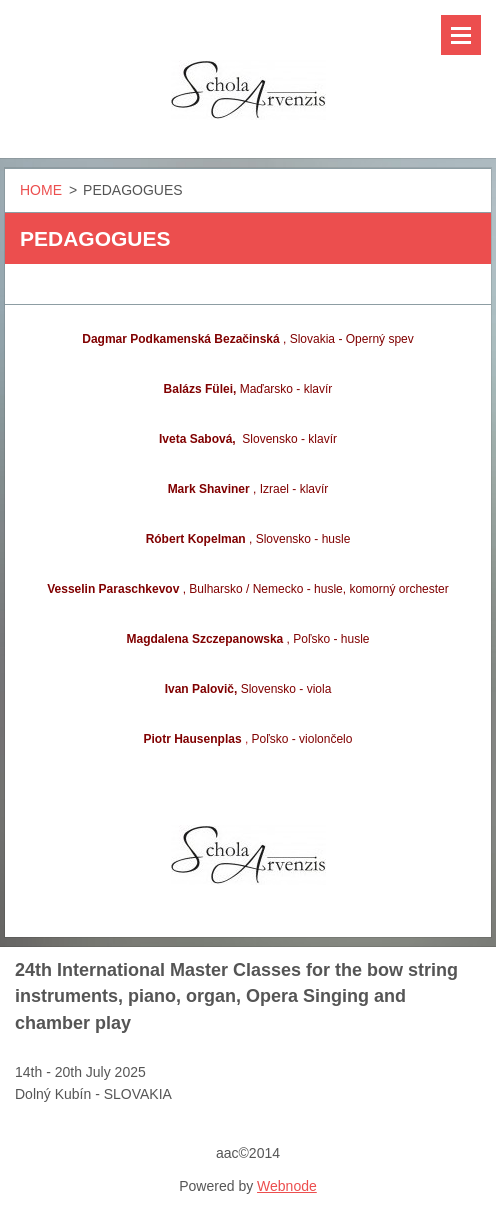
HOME (41, 190)
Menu (461, 35)
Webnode (287, 1186)
